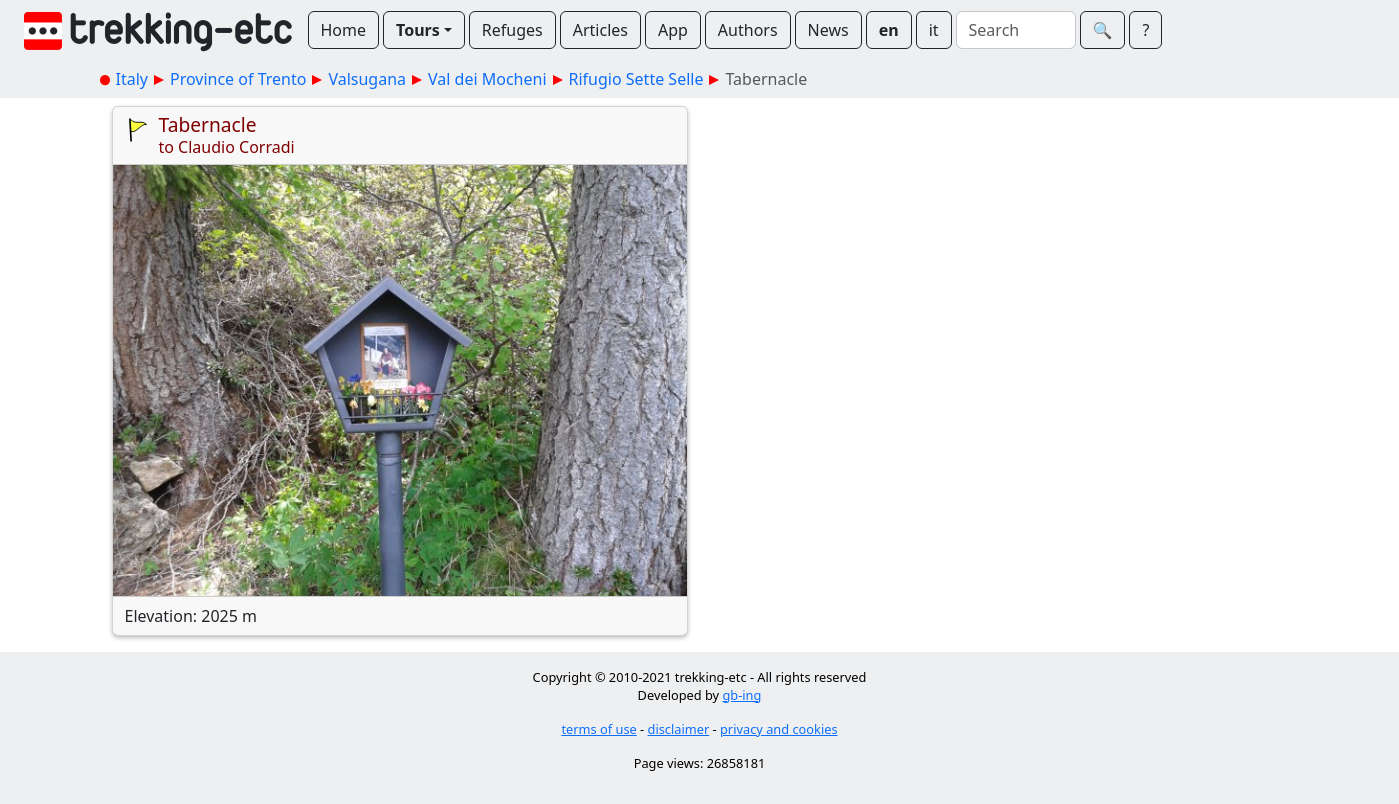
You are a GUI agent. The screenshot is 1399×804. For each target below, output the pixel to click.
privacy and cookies (779, 729)
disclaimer (679, 729)
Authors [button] (748, 30)
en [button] (889, 30)
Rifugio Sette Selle (636, 79)
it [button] (934, 30)
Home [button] (344, 30)
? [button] (1145, 30)
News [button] (828, 30)
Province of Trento (238, 79)
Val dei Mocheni (487, 79)
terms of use (598, 729)
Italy (132, 79)
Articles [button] (600, 30)
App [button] (673, 30)
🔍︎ (1103, 30)
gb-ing (741, 695)
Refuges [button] (512, 30)
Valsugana (367, 79)
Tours (418, 30)
